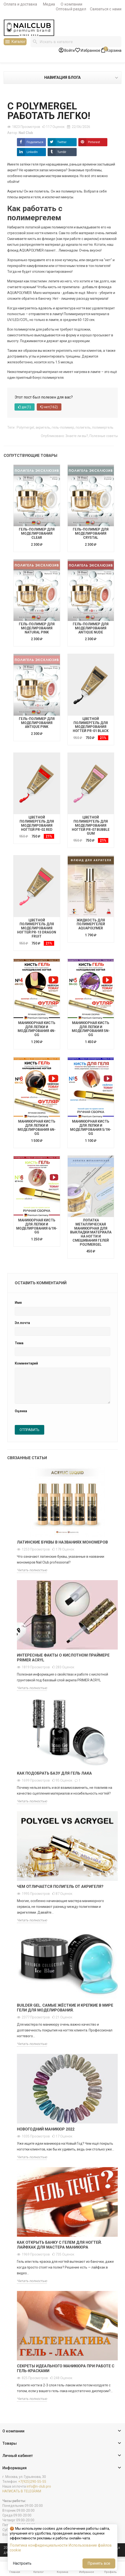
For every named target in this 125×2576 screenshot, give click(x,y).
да (25, 407)
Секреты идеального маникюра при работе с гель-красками (65, 2368)
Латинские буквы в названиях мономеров (62, 1542)
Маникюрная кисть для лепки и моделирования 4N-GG (37, 1029)
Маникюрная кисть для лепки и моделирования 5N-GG (91, 1029)
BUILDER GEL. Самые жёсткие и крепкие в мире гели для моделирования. (65, 2007)
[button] (62, 2431)
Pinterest (94, 142)
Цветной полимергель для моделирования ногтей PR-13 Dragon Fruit (36, 928)
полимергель (102, 427)
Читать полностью (32, 1570)
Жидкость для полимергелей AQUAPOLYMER (91, 924)
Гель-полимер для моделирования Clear (37, 533)
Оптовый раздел (71, 9)
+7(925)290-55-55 (32, 2481)
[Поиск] (75, 41)
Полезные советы (103, 436)
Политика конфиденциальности (38, 2545)
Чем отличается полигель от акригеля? (60, 1886)
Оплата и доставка (20, 4)
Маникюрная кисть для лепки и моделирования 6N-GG (37, 1127)
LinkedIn (32, 152)
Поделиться (35, 142)
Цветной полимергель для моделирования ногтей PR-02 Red (37, 823)
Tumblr (61, 152)
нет (49, 407)
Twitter (61, 142)
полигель (83, 427)
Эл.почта (22, 1323)
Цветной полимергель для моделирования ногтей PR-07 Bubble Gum (91, 825)
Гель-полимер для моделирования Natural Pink (37, 628)
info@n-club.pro (39, 2486)
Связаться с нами (105, 9)
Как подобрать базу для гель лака (54, 1773)
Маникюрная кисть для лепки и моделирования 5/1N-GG (90, 1127)
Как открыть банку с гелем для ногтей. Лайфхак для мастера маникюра (59, 2245)
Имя (18, 1303)
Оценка (21, 1411)
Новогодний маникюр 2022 (45, 2129)
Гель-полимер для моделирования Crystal (91, 533)
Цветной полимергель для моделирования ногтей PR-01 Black (91, 725)
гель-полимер (63, 427)
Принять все (99, 2563)
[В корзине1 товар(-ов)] (110, 50)
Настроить (22, 2563)
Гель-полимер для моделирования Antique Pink (37, 723)
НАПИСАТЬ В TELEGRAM (21, 2491)
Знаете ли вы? (77, 436)
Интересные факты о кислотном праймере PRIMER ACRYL (63, 1657)
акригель (43, 427)
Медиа (49, 4)
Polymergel (25, 427)
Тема (19, 1343)
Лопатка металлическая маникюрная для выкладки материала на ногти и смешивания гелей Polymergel (90, 1232)
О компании (71, 4)
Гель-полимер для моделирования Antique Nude (91, 628)
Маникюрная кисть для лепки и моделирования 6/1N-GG (36, 1226)
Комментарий (26, 1363)
